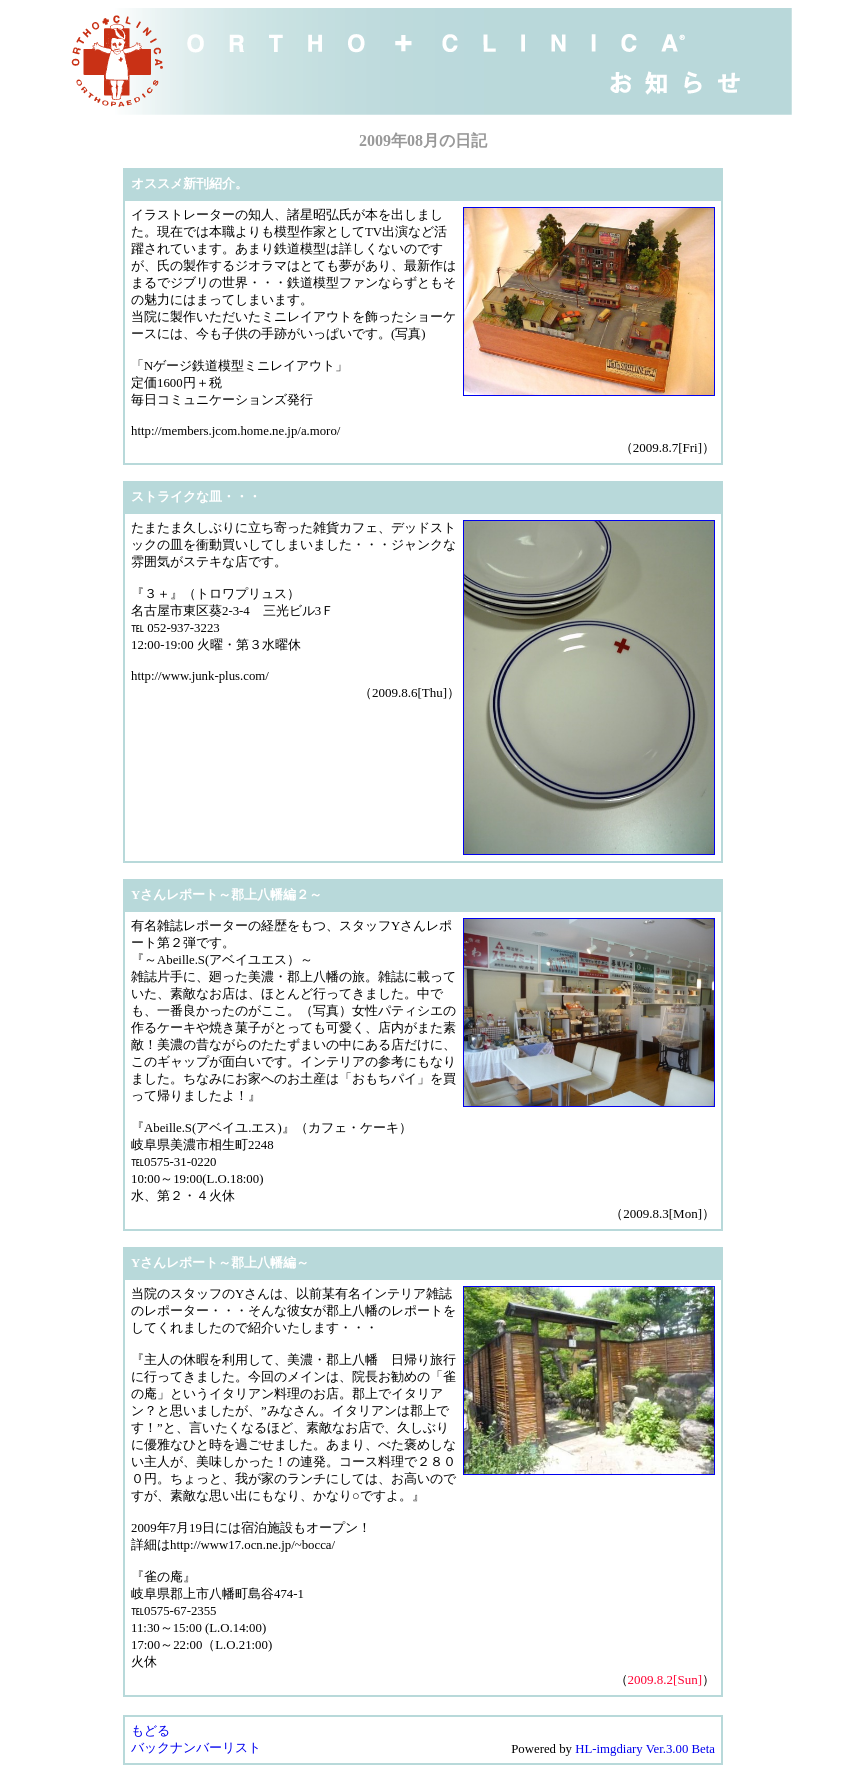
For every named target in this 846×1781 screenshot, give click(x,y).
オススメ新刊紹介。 (189, 184)
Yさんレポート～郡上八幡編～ (220, 1263)
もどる (150, 1731)
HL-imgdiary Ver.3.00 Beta (645, 1749)
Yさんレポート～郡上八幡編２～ (226, 895)
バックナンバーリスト (196, 1748)
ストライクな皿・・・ (196, 497)
